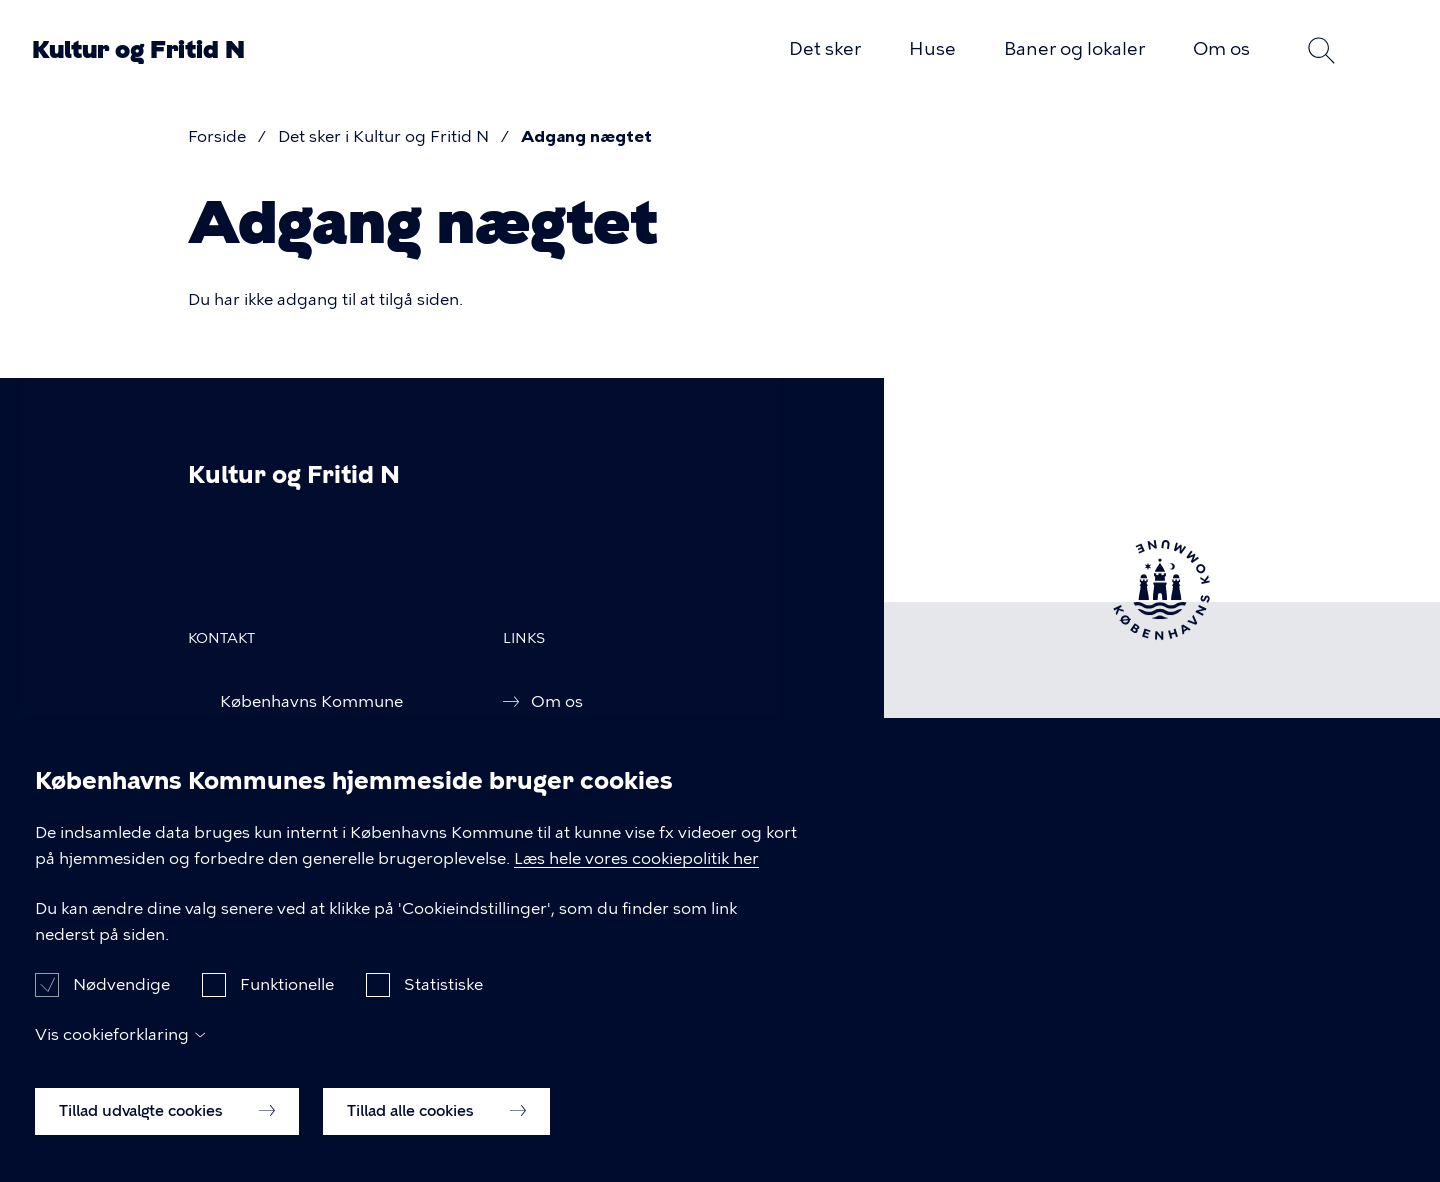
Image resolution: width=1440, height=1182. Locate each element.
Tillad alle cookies (436, 1131)
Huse (932, 49)
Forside (217, 136)
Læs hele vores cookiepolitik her (636, 879)
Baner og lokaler (1074, 49)
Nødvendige (121, 1004)
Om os (1221, 49)
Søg (1322, 50)
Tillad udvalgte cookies (167, 1131)
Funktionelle (287, 1004)
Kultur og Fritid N (138, 50)
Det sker (825, 49)
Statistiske (443, 1004)
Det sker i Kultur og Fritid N (383, 136)
